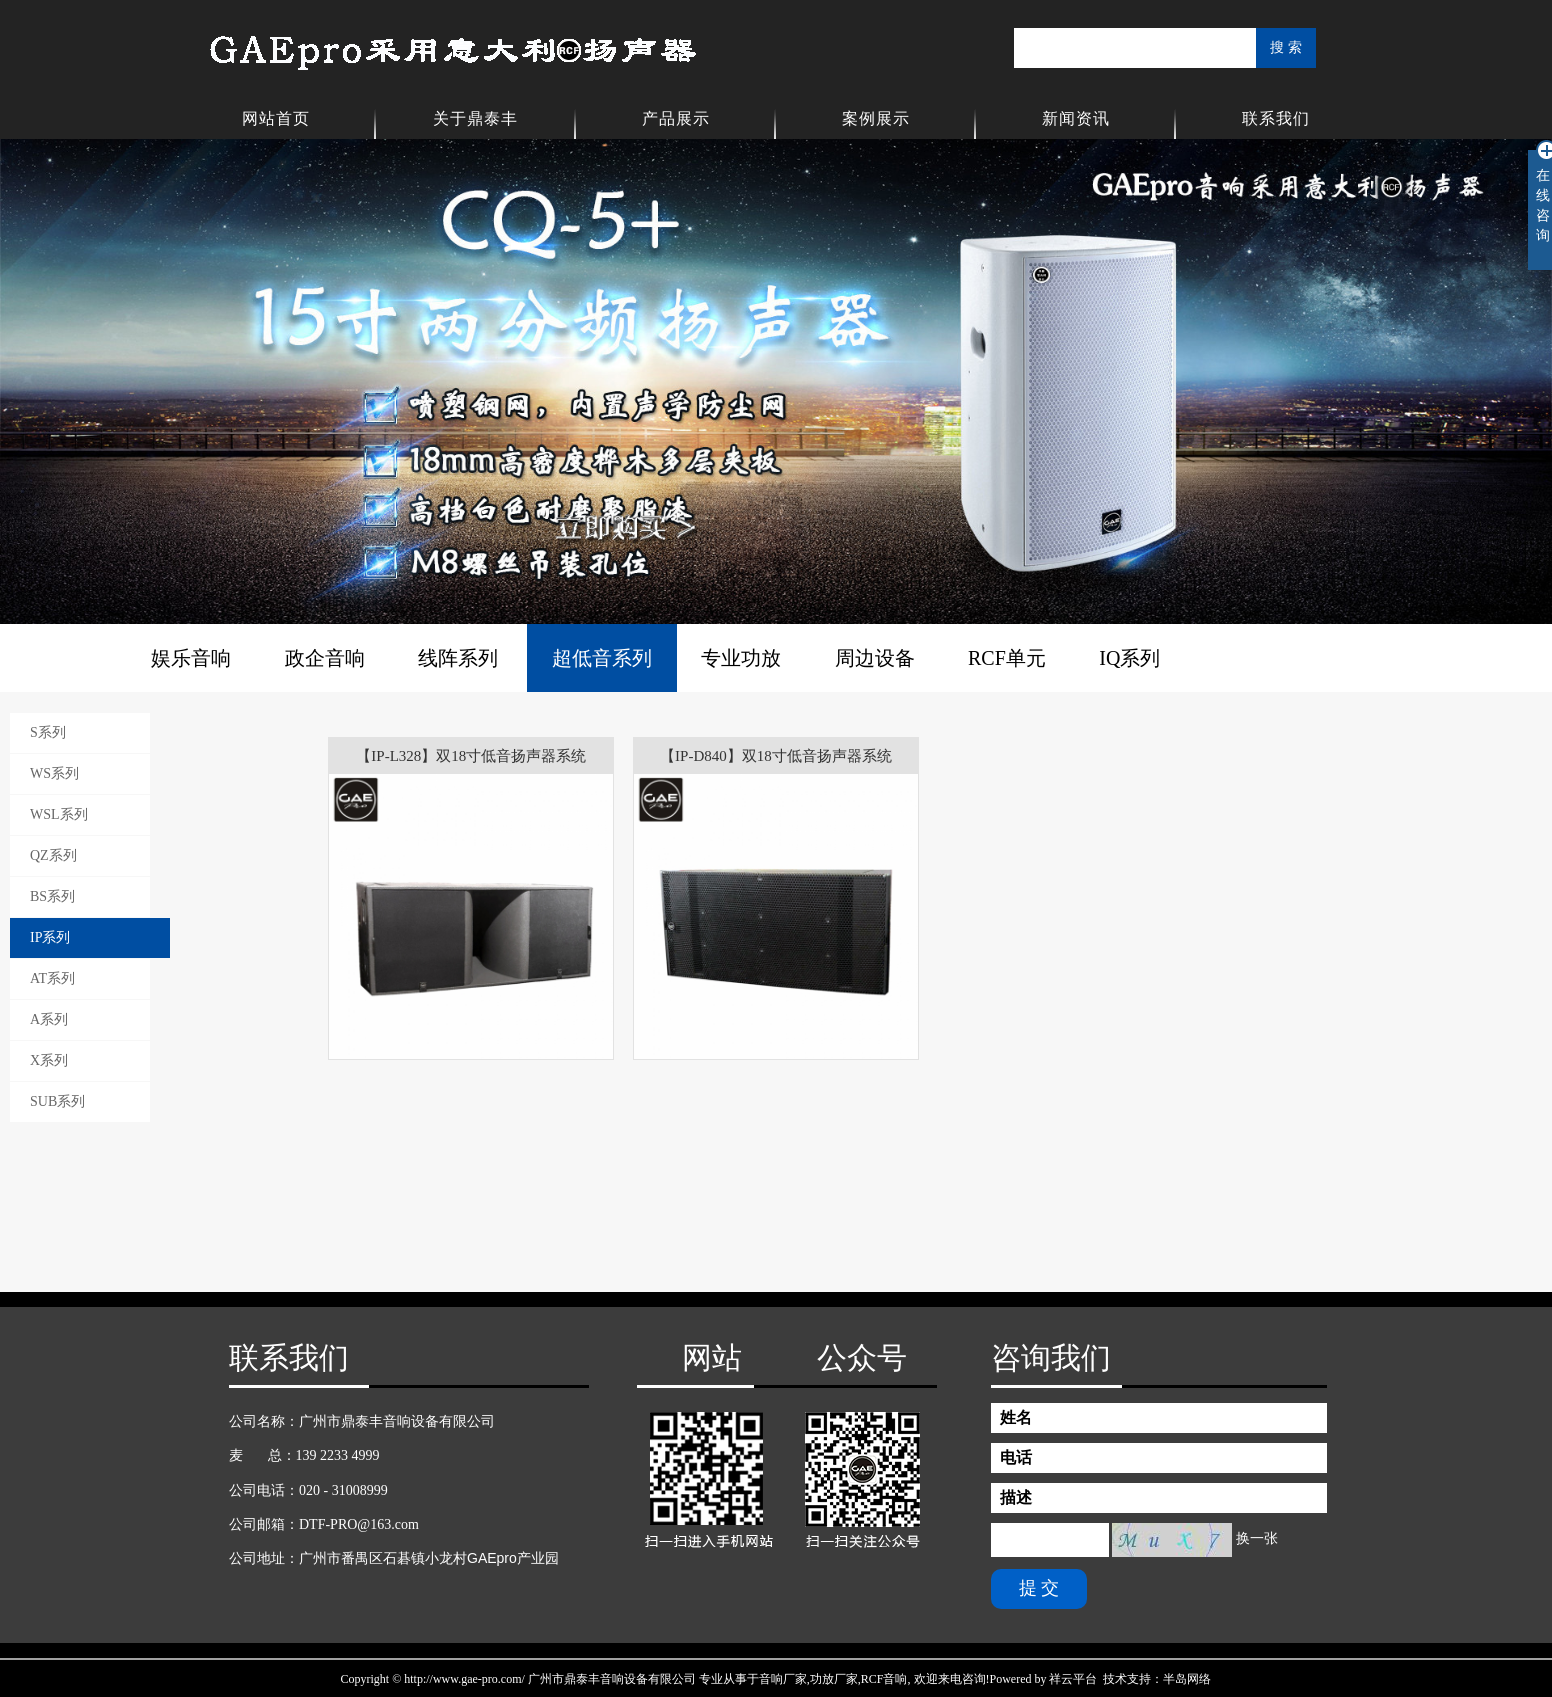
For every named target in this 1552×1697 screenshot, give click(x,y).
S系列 (48, 732)
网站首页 (276, 118)
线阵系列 (458, 658)
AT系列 (52, 978)
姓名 (1016, 1417)
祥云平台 (1073, 1679)
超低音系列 (602, 658)
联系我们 (1276, 118)
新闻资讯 (1076, 118)
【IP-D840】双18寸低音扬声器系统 (776, 756)
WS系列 (54, 773)
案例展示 (876, 118)
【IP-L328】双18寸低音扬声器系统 (471, 756)
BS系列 (52, 896)
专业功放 (741, 658)
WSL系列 (59, 814)
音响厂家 (783, 1679)
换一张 (1257, 1538)
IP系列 (50, 937)
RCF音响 (884, 1679)
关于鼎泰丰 (475, 118)
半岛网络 (1187, 1679)
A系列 (49, 1019)
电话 (1016, 1457)
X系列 (49, 1060)
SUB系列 (57, 1101)
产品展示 (676, 118)
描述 (1016, 1497)
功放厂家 (834, 1679)
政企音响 (325, 658)
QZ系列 (53, 855)
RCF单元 (1007, 658)
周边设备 (875, 658)
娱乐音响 (191, 658)
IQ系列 (1129, 658)
